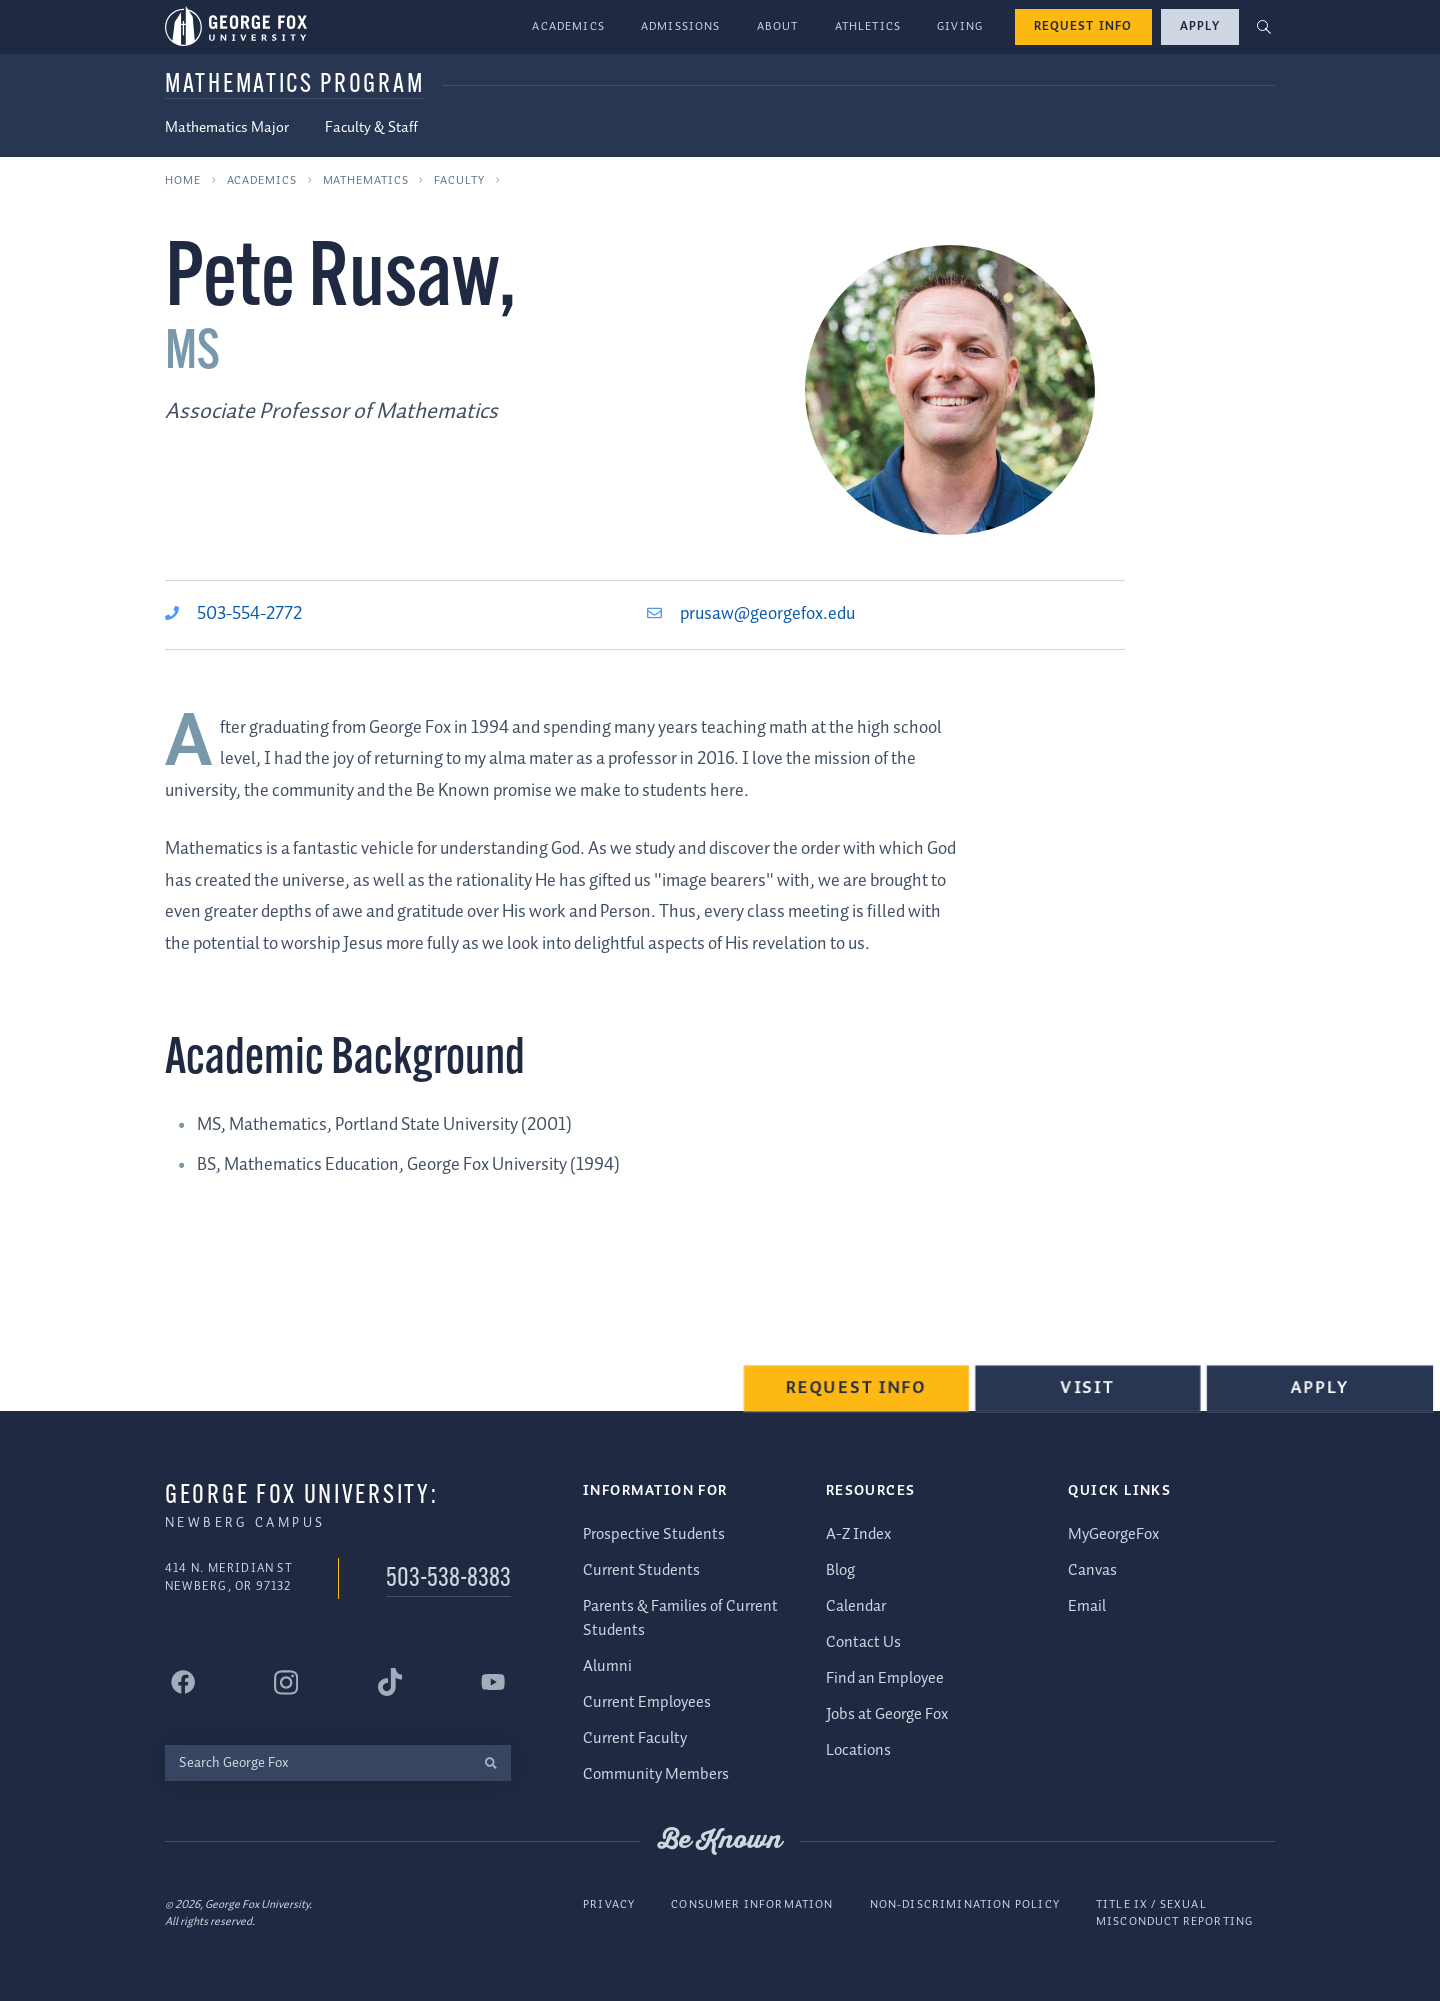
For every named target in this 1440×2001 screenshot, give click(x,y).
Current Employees (647, 1702)
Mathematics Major (227, 128)
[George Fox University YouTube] (493, 1682)
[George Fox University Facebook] (183, 1682)
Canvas (1092, 1569)
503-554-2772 (249, 614)
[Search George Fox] (317, 1762)
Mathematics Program (294, 85)
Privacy (609, 1903)
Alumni (607, 1666)
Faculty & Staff (371, 128)
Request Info (1083, 26)
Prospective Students (654, 1533)
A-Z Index (858, 1533)
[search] (490, 1762)
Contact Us (863, 1641)
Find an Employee (885, 1677)
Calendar (856, 1605)
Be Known (720, 1841)
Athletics (868, 26)
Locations (858, 1749)
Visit (1092, 1396)
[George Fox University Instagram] (286, 1681)
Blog (840, 1569)
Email (1087, 1605)
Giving (960, 26)
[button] (1264, 27)
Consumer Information (752, 1903)
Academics (568, 26)
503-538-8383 (448, 1579)
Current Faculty (635, 1738)
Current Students (641, 1569)
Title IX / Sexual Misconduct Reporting (1174, 1912)
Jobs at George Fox (887, 1713)
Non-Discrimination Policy (965, 1903)
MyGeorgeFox (1113, 1533)
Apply (1200, 26)
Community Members (656, 1774)
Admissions (681, 26)
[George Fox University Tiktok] (390, 1682)
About (778, 26)
